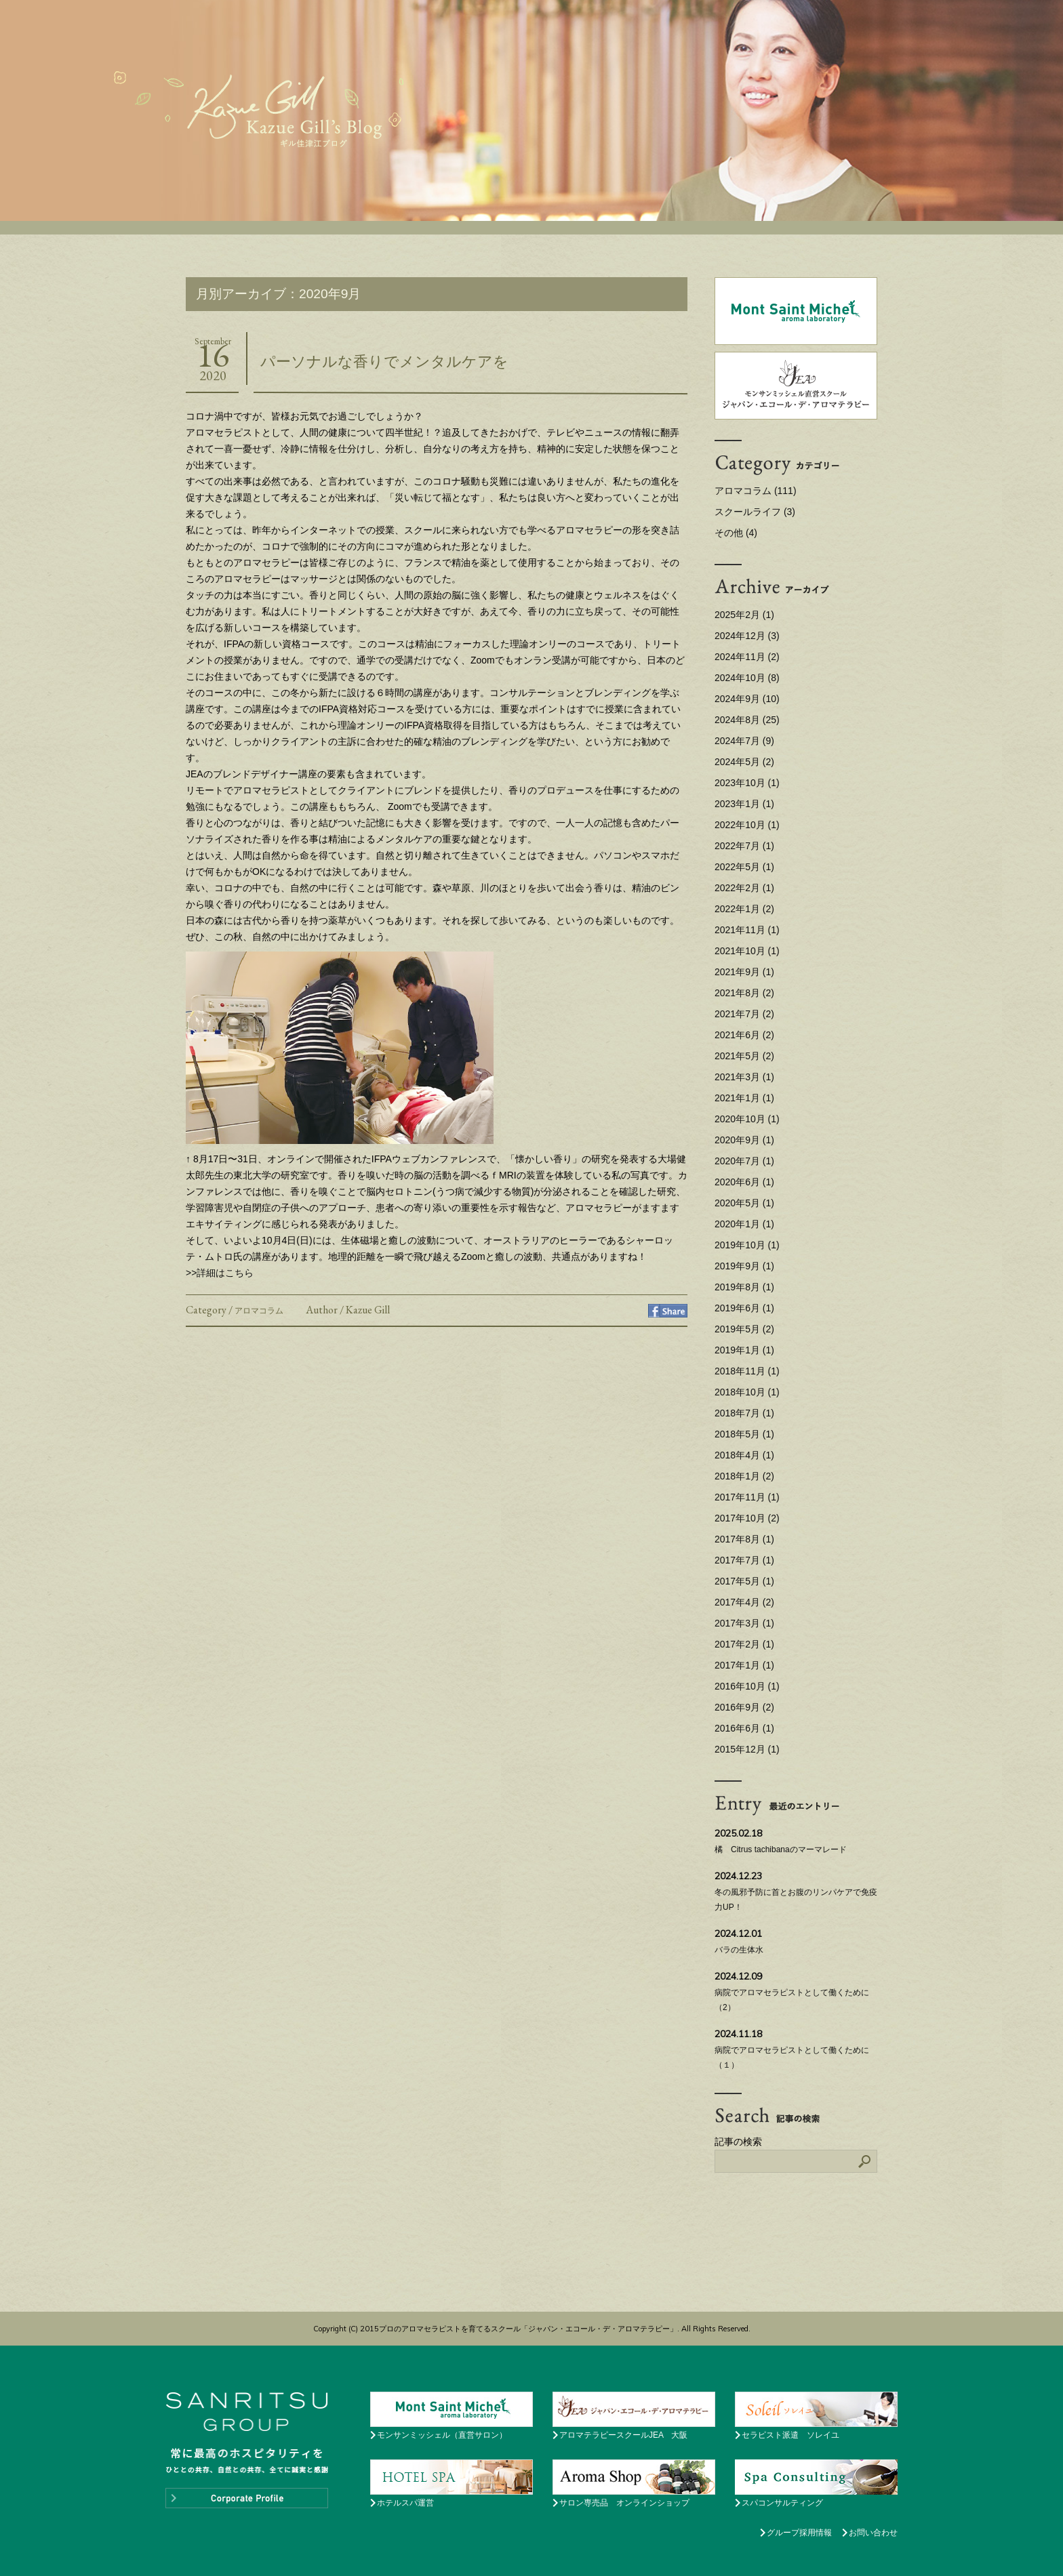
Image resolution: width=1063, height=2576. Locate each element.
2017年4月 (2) (744, 1602)
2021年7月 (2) (744, 1013)
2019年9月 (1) (744, 1266)
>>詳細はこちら (220, 1272)
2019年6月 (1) (744, 1308)
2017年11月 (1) (747, 1497)
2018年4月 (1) (744, 1455)
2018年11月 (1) (747, 1371)
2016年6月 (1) (744, 1728)
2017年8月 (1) (744, 1539)
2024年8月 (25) (747, 719)
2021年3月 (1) (744, 1076)
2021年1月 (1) (744, 1097)
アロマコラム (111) (756, 490)
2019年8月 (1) (744, 1287)
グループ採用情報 (799, 2533)
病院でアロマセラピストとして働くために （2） (796, 1989)
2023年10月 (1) (747, 782)
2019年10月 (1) (747, 1245)
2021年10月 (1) (747, 950)
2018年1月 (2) (744, 1476)
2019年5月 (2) (744, 1329)
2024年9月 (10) (747, 698)
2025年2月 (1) (744, 614)
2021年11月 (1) (747, 929)
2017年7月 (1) (744, 1560)
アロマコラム (259, 1310)
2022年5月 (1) (744, 866)
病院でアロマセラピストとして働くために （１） (796, 2047)
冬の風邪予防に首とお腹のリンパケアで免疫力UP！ (796, 1889)
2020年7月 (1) (744, 1161)
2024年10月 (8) (747, 677)
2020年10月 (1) (747, 1118)
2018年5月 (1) (744, 1434)
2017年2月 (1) (744, 1644)
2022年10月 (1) (747, 824)
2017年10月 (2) (747, 1518)
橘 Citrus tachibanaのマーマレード (796, 1839)
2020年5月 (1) (744, 1203)
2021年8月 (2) (744, 992)
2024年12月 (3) (747, 635)
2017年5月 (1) (744, 1581)
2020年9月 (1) (744, 1139)
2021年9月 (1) (744, 971)
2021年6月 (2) (744, 1034)
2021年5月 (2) (744, 1055)
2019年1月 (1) (744, 1350)
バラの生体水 (796, 1940)
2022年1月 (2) (744, 908)
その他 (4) (736, 532)
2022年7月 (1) (744, 845)
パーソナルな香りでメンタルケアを (384, 361)
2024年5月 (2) (744, 761)
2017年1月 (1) (744, 1665)
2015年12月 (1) (747, 1749)
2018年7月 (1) (744, 1413)
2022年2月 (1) (744, 887)
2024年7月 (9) (744, 740)
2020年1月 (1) (744, 1224)
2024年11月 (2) (747, 656)
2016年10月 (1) (747, 1686)
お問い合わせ (873, 2533)
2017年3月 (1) (744, 1623)
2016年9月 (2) (744, 1707)
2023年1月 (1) (744, 803)
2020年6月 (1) (744, 1182)
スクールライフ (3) (755, 511)
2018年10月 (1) (747, 1392)
